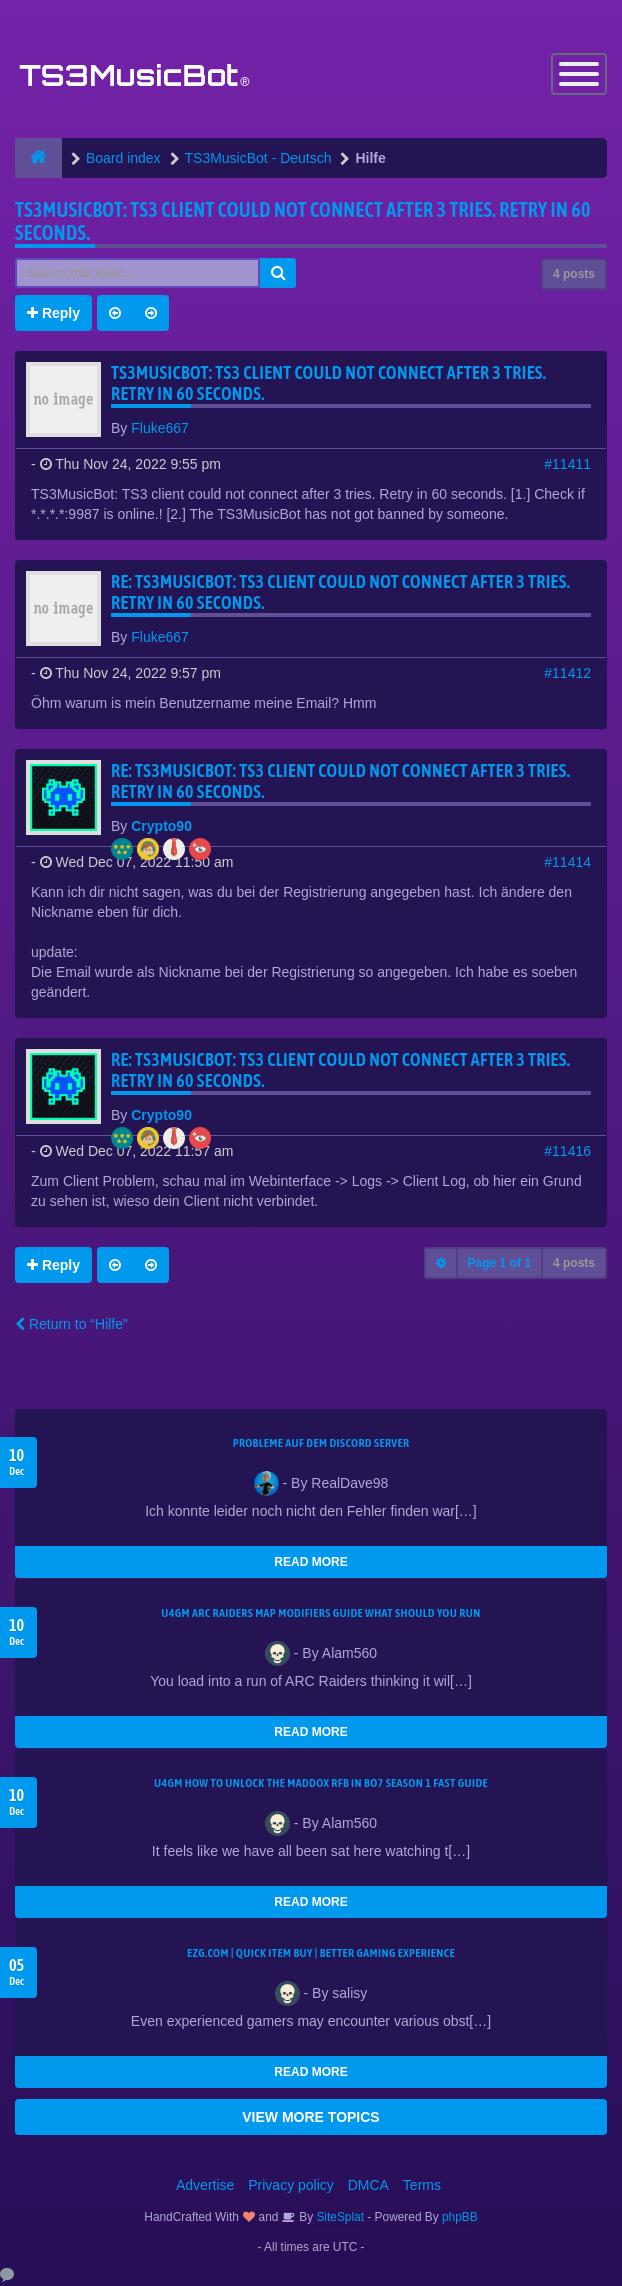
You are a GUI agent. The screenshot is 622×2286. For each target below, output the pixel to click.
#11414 (567, 862)
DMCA (368, 2185)
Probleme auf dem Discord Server (321, 1443)
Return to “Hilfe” (71, 1324)
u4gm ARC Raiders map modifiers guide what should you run (320, 1613)
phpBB (460, 2217)
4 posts (574, 274)
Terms (422, 2185)
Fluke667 (160, 428)
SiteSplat (338, 2217)
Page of (499, 1263)
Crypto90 (161, 826)
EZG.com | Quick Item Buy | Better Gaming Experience (321, 1953)
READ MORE (310, 1562)
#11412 (567, 673)
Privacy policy (291, 2185)
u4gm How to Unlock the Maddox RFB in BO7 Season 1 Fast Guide (321, 1783)
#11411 (567, 464)
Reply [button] (53, 313)
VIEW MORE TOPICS (310, 2117)
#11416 (567, 1151)
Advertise (205, 2185)
